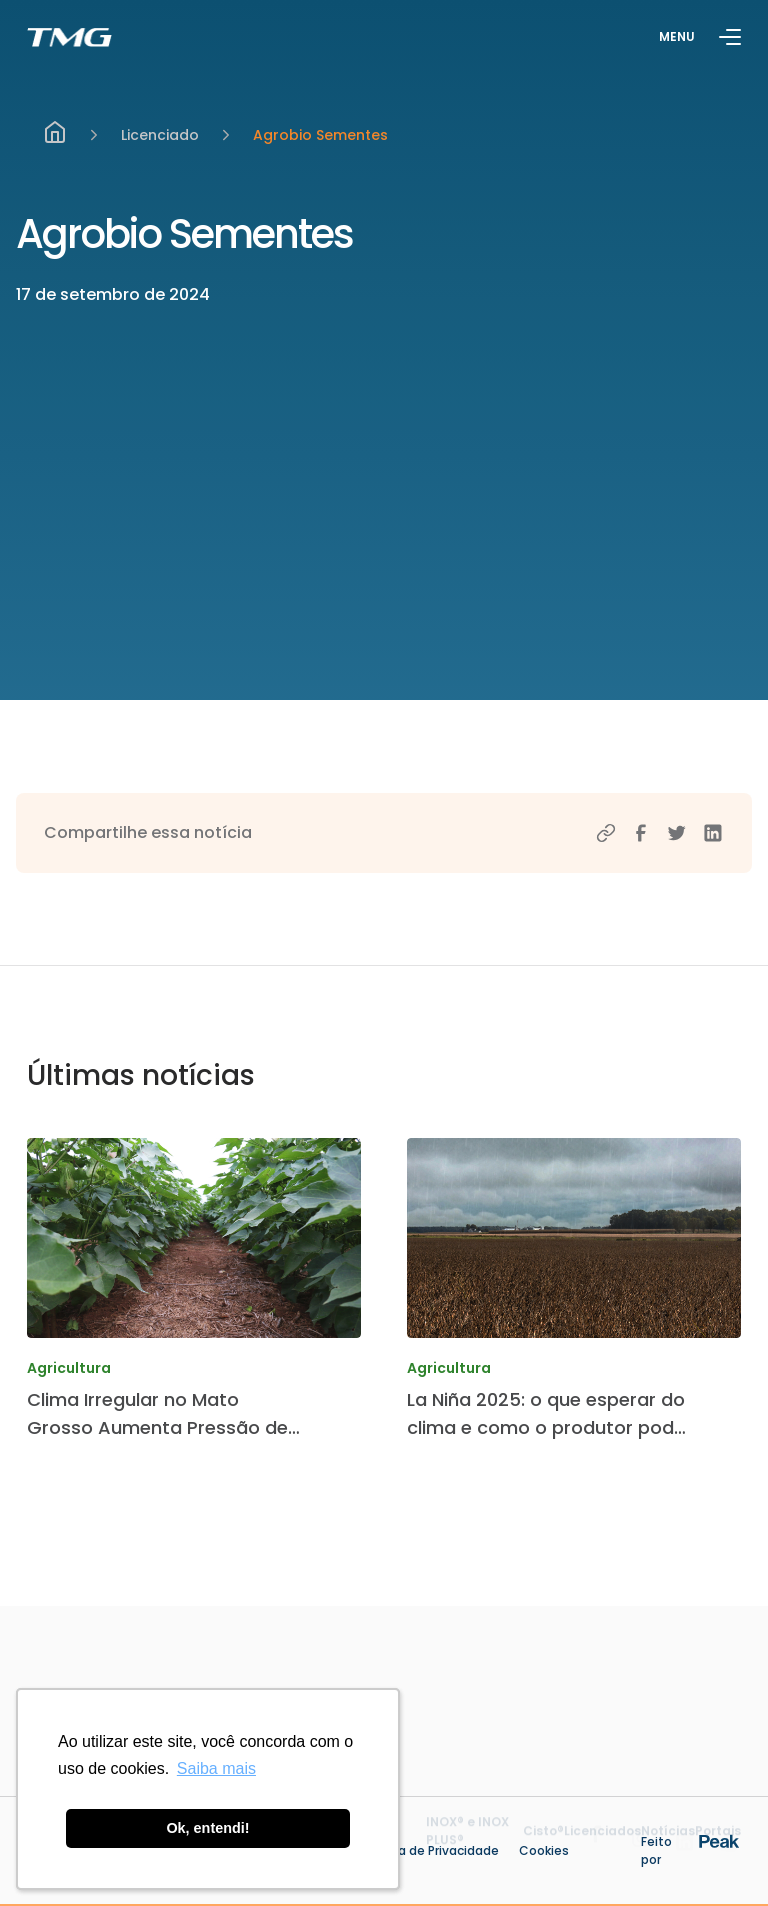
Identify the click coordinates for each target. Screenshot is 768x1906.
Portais (718, 1843)
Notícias (668, 1843)
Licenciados (602, 1843)
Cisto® (543, 1843)
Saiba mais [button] (216, 1768)
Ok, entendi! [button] (207, 1828)
